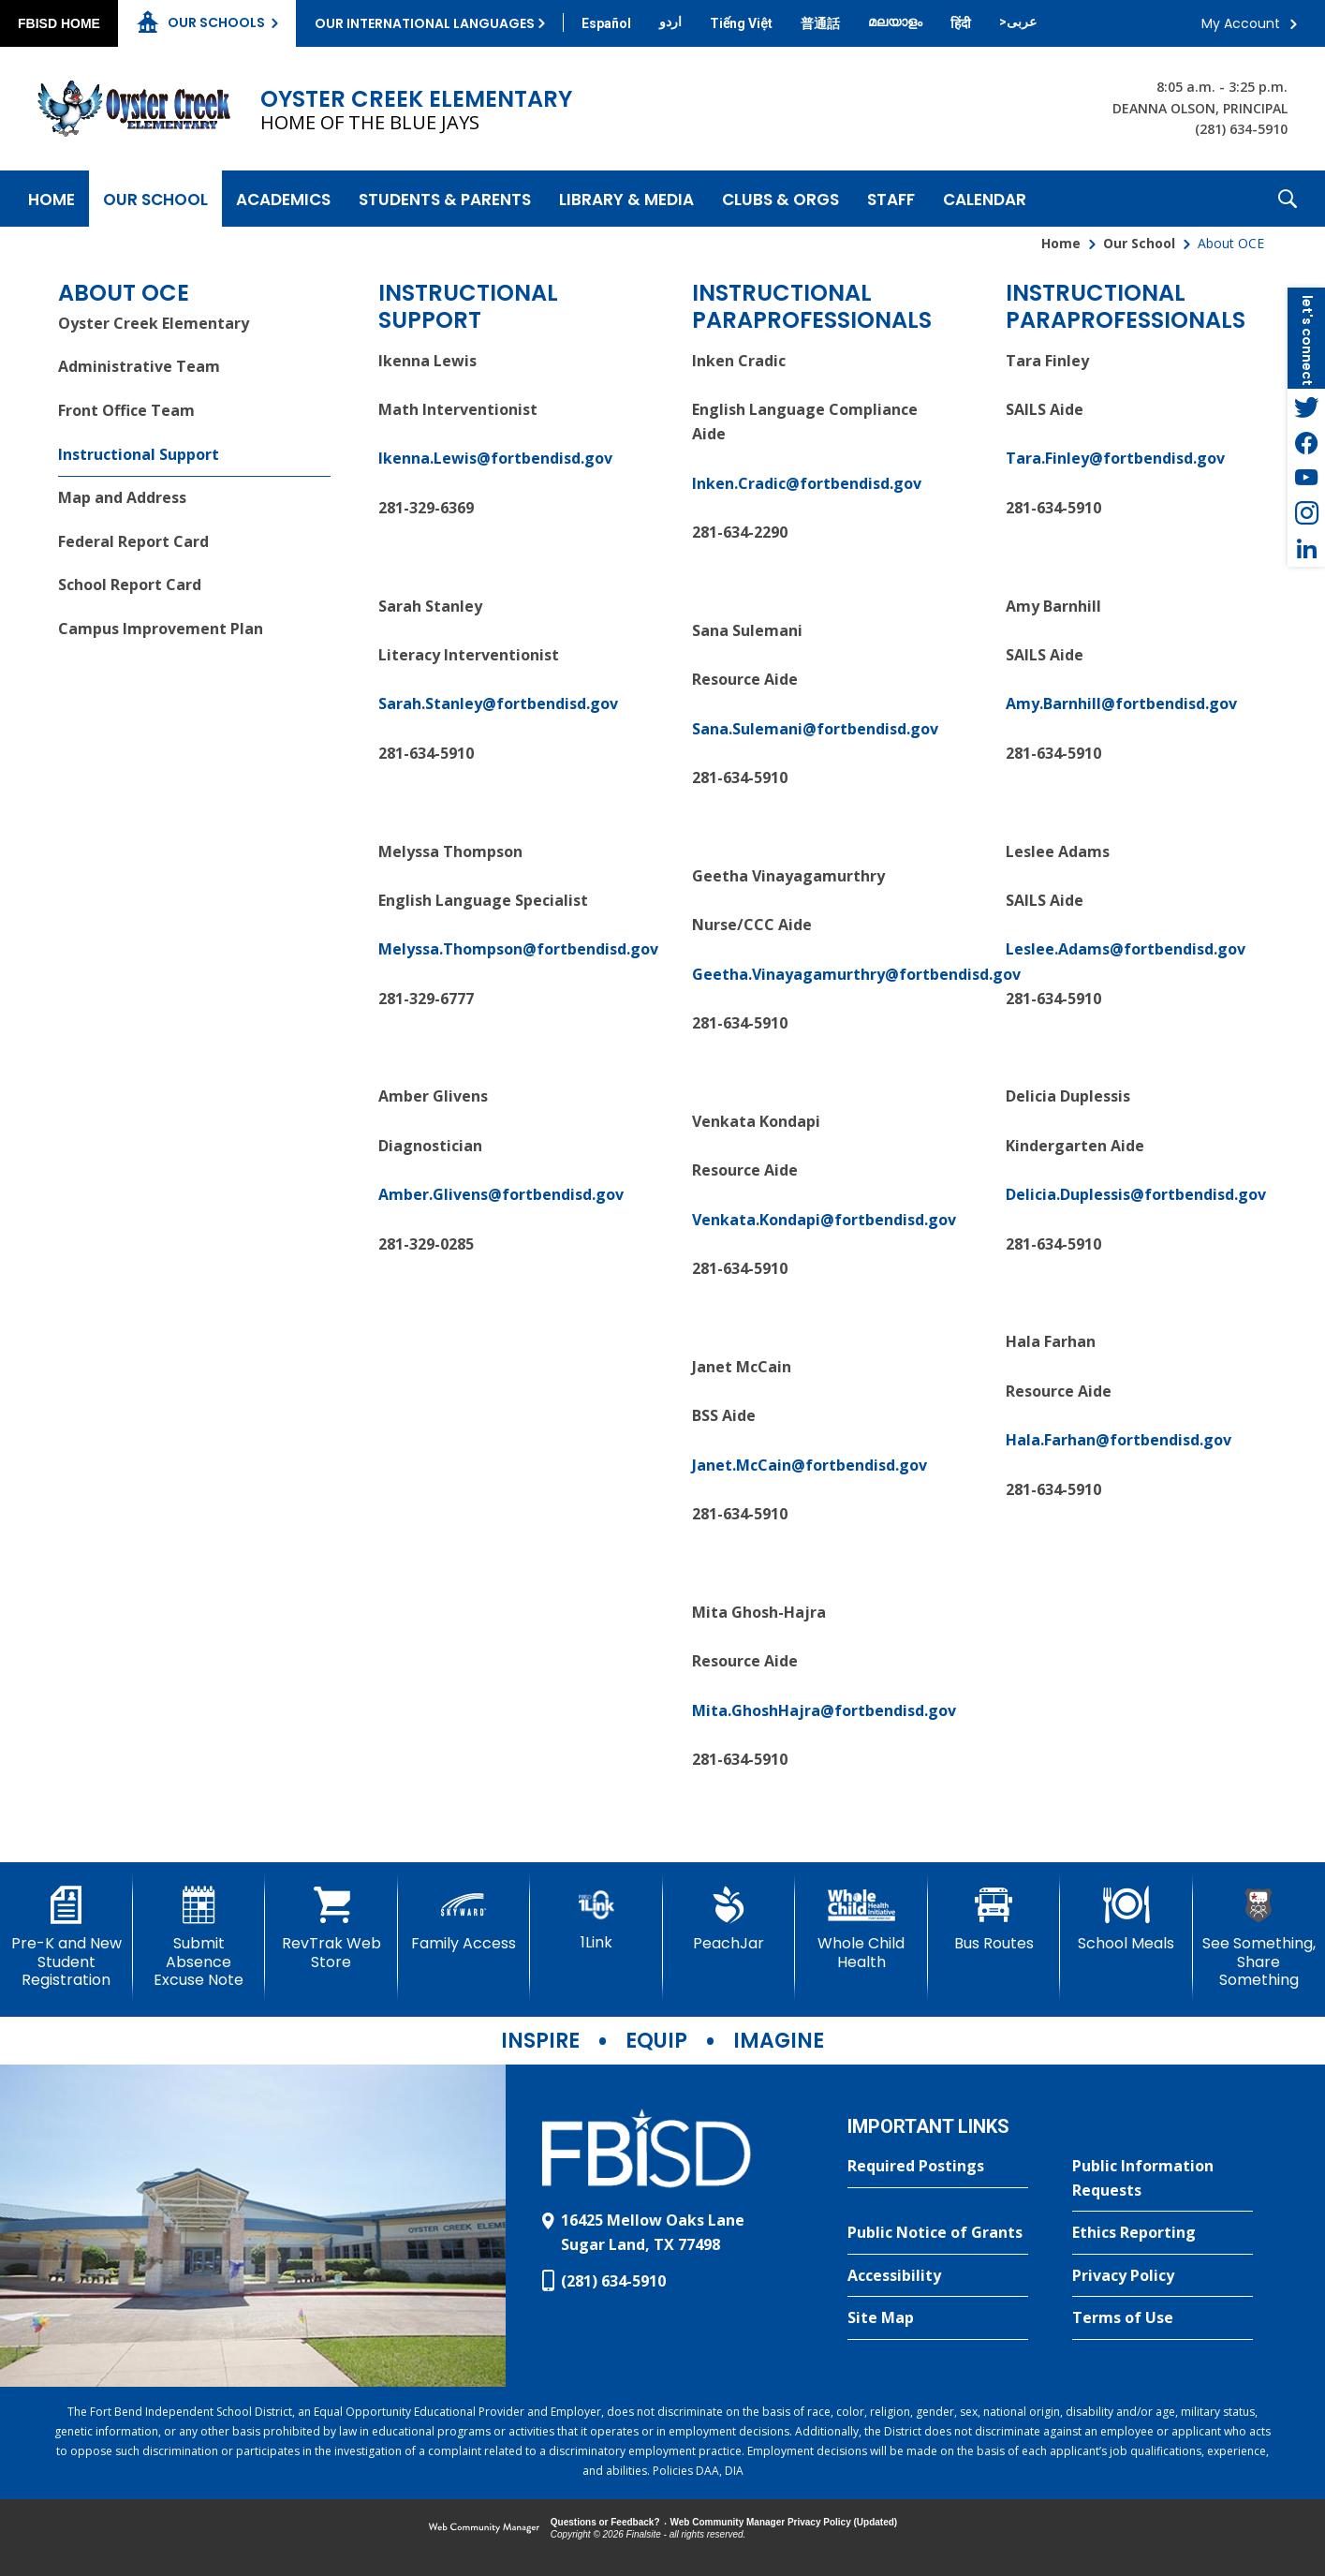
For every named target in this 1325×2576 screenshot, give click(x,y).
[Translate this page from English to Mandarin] (820, 23)
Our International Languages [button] (425, 23)
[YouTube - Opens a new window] (1306, 478)
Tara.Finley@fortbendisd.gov (1115, 458)
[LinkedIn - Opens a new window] (1306, 549)
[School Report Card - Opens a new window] (194, 586)
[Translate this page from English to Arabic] (1018, 21)
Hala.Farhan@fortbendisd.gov (1118, 1439)
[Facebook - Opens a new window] (1306, 442)
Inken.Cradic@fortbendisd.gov (806, 483)
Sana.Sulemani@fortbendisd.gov (815, 728)
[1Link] (596, 1919)
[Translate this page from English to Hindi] (960, 23)
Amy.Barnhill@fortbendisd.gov (1121, 703)
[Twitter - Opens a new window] (1306, 406)
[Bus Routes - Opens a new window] (994, 1919)
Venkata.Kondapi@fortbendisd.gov (824, 1219)
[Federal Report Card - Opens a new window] (194, 542)
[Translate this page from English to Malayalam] (895, 21)
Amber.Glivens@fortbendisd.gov (501, 1194)
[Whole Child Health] (861, 1928)
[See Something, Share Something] (1259, 1938)
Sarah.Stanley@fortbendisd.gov (498, 703)
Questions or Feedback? (605, 2522)
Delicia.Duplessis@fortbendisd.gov (1136, 1194)
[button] (1287, 198)
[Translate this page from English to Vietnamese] (741, 23)
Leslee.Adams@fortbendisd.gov (1125, 949)
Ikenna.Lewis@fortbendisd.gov (495, 458)
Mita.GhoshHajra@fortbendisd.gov (824, 1710)
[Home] (51, 198)
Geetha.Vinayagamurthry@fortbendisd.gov (856, 974)
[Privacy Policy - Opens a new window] (1162, 2276)
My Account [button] (1240, 23)
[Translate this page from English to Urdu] (670, 21)
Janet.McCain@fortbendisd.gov (809, 1465)
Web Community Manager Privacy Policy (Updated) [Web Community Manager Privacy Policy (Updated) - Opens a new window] (784, 2522)
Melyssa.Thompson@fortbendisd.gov (518, 949)
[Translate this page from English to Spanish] (606, 23)
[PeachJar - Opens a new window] (729, 1919)
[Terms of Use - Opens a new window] (1162, 2318)
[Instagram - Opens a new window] (1306, 513)
